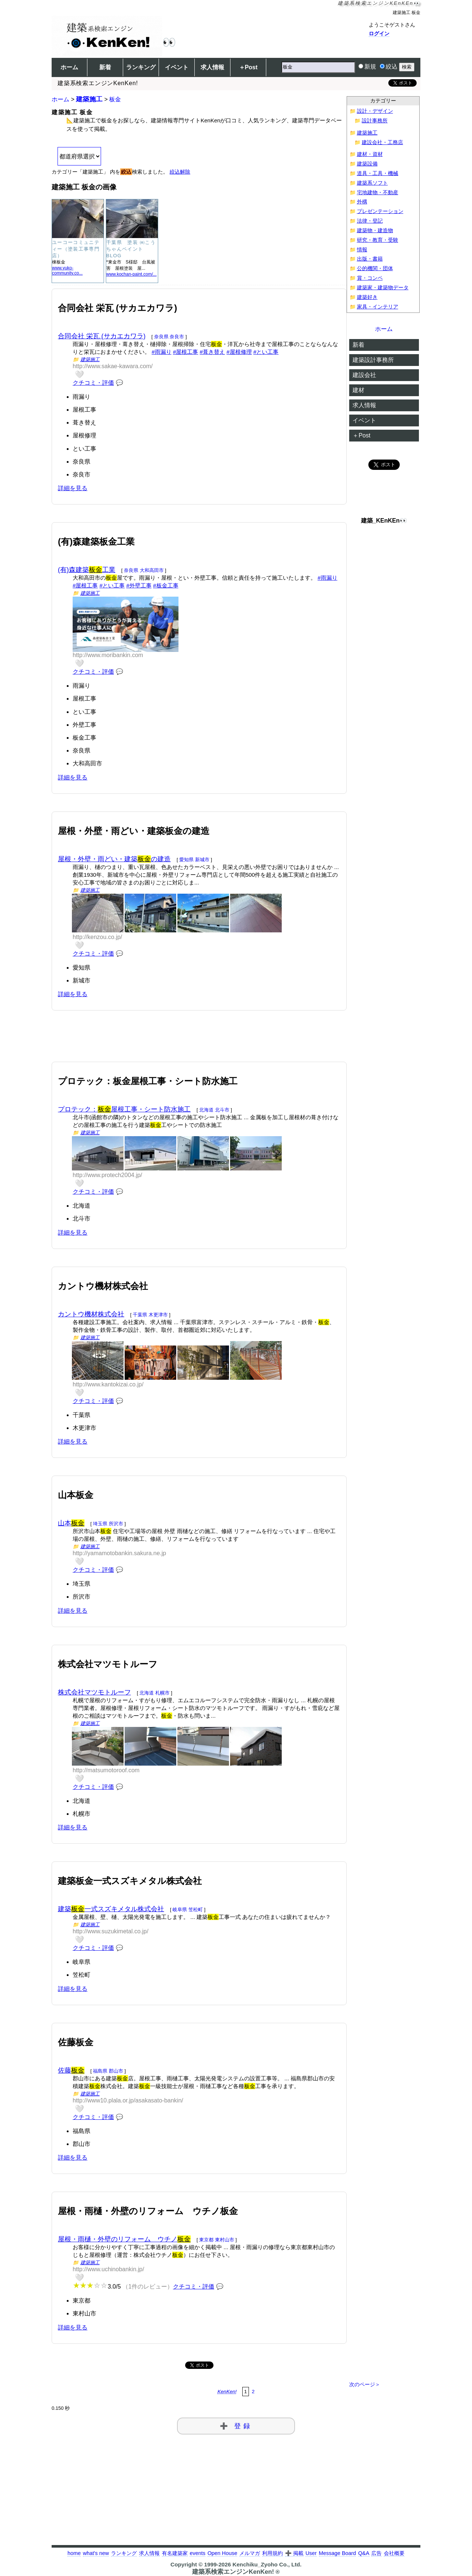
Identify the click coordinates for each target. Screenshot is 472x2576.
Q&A (363, 2553)
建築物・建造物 (375, 230)
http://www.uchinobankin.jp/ (108, 2269)
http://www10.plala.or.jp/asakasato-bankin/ (128, 2100)
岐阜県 (180, 1909)
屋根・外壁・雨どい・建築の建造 (114, 859)
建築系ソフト (372, 183)
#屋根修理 (238, 352)
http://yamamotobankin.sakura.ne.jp (119, 1553)
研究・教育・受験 (377, 240)
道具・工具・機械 (377, 173)
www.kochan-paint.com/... (131, 274)
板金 (115, 99)
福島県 (100, 2071)
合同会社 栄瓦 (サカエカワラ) (102, 336)
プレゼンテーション (380, 211)
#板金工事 (165, 585)
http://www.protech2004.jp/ (107, 1175)
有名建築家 (175, 2553)
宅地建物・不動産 (377, 192)
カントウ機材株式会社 (91, 1314)
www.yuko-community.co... (67, 270)
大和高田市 (152, 570)
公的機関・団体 (375, 268)
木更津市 (158, 1314)
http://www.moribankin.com (108, 655)
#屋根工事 (185, 352)
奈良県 (161, 336)
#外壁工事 (138, 585)
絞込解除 (180, 172)
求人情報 (212, 67)
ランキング (141, 67)
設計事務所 (375, 120)
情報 (362, 249)
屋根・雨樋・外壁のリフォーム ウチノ (124, 2239)
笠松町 (195, 1909)
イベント (176, 67)
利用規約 (272, 2553)
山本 (71, 1523)
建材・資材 (370, 154)
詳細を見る (72, 488)
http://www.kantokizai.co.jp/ (108, 1384)
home (74, 2553)
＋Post (248, 67)
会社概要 (394, 2553)
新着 (105, 67)
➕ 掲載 (294, 2553)
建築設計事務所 (373, 360)
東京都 (206, 2239)
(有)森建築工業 (86, 569)
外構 (362, 202)
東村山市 (224, 2239)
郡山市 (116, 2071)
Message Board (337, 2553)
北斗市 (222, 1110)
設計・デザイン (375, 111)
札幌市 (162, 1693)
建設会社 (364, 375)
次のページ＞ (364, 2384)
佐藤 (71, 2070)
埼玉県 (100, 1523)
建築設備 (367, 164)
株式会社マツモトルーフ (94, 1692)
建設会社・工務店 (382, 142)
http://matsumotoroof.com (106, 1770)
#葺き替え (212, 352)
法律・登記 (370, 221)
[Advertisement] (199, 1045)
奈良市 (177, 336)
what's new (96, 2553)
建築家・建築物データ (383, 287)
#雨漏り (161, 352)
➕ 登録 (236, 2426)
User (310, 2553)
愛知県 (186, 859)
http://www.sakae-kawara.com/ (113, 366)
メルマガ (249, 2553)
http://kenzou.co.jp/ (97, 937)
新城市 (202, 859)
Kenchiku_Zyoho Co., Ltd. (266, 2564)
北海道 (206, 1110)
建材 (358, 390)
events (197, 2553)
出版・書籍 (370, 259)
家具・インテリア (377, 307)
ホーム (69, 67)
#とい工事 (265, 352)
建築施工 (89, 99)
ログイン (379, 33)
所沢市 (116, 1523)
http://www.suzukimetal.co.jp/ (110, 1931)
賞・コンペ (370, 278)
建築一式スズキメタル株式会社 (111, 1909)
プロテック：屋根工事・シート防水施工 (124, 1109)
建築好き (367, 297)
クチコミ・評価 (93, 383)
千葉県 (140, 1314)
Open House (222, 2553)
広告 (376, 2553)
